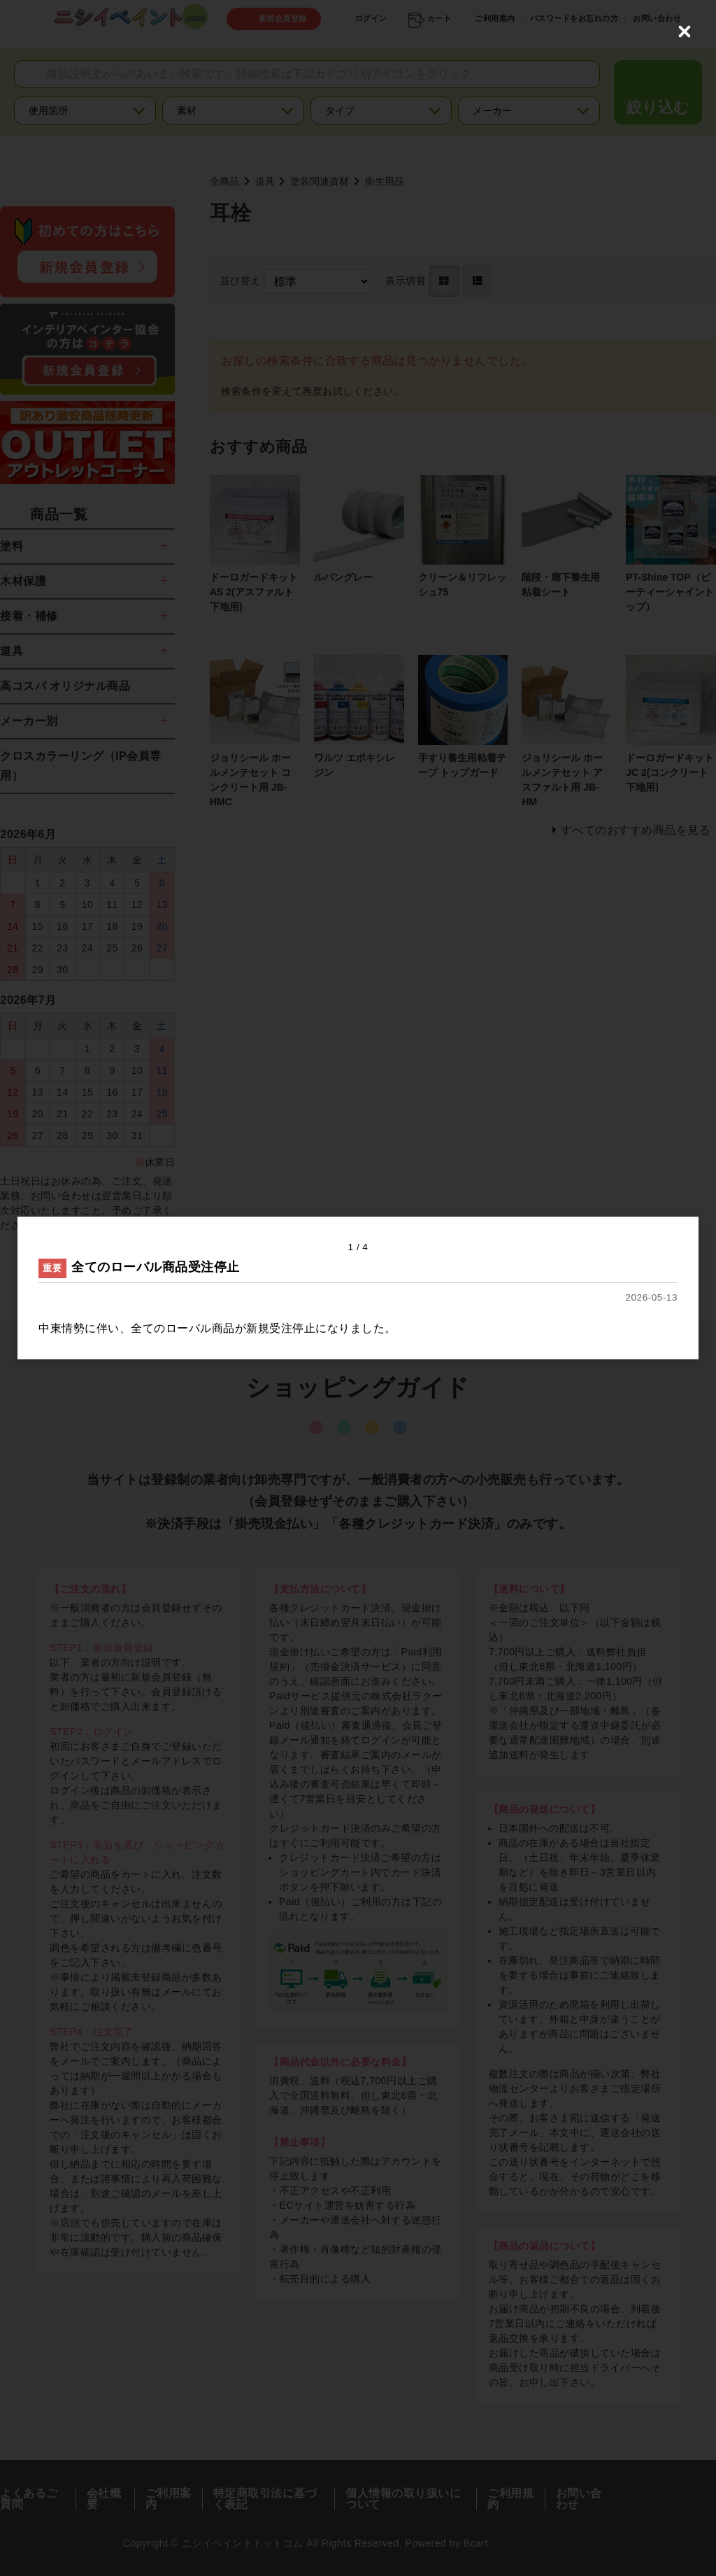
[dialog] (358, 1288)
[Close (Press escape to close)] (684, 31)
